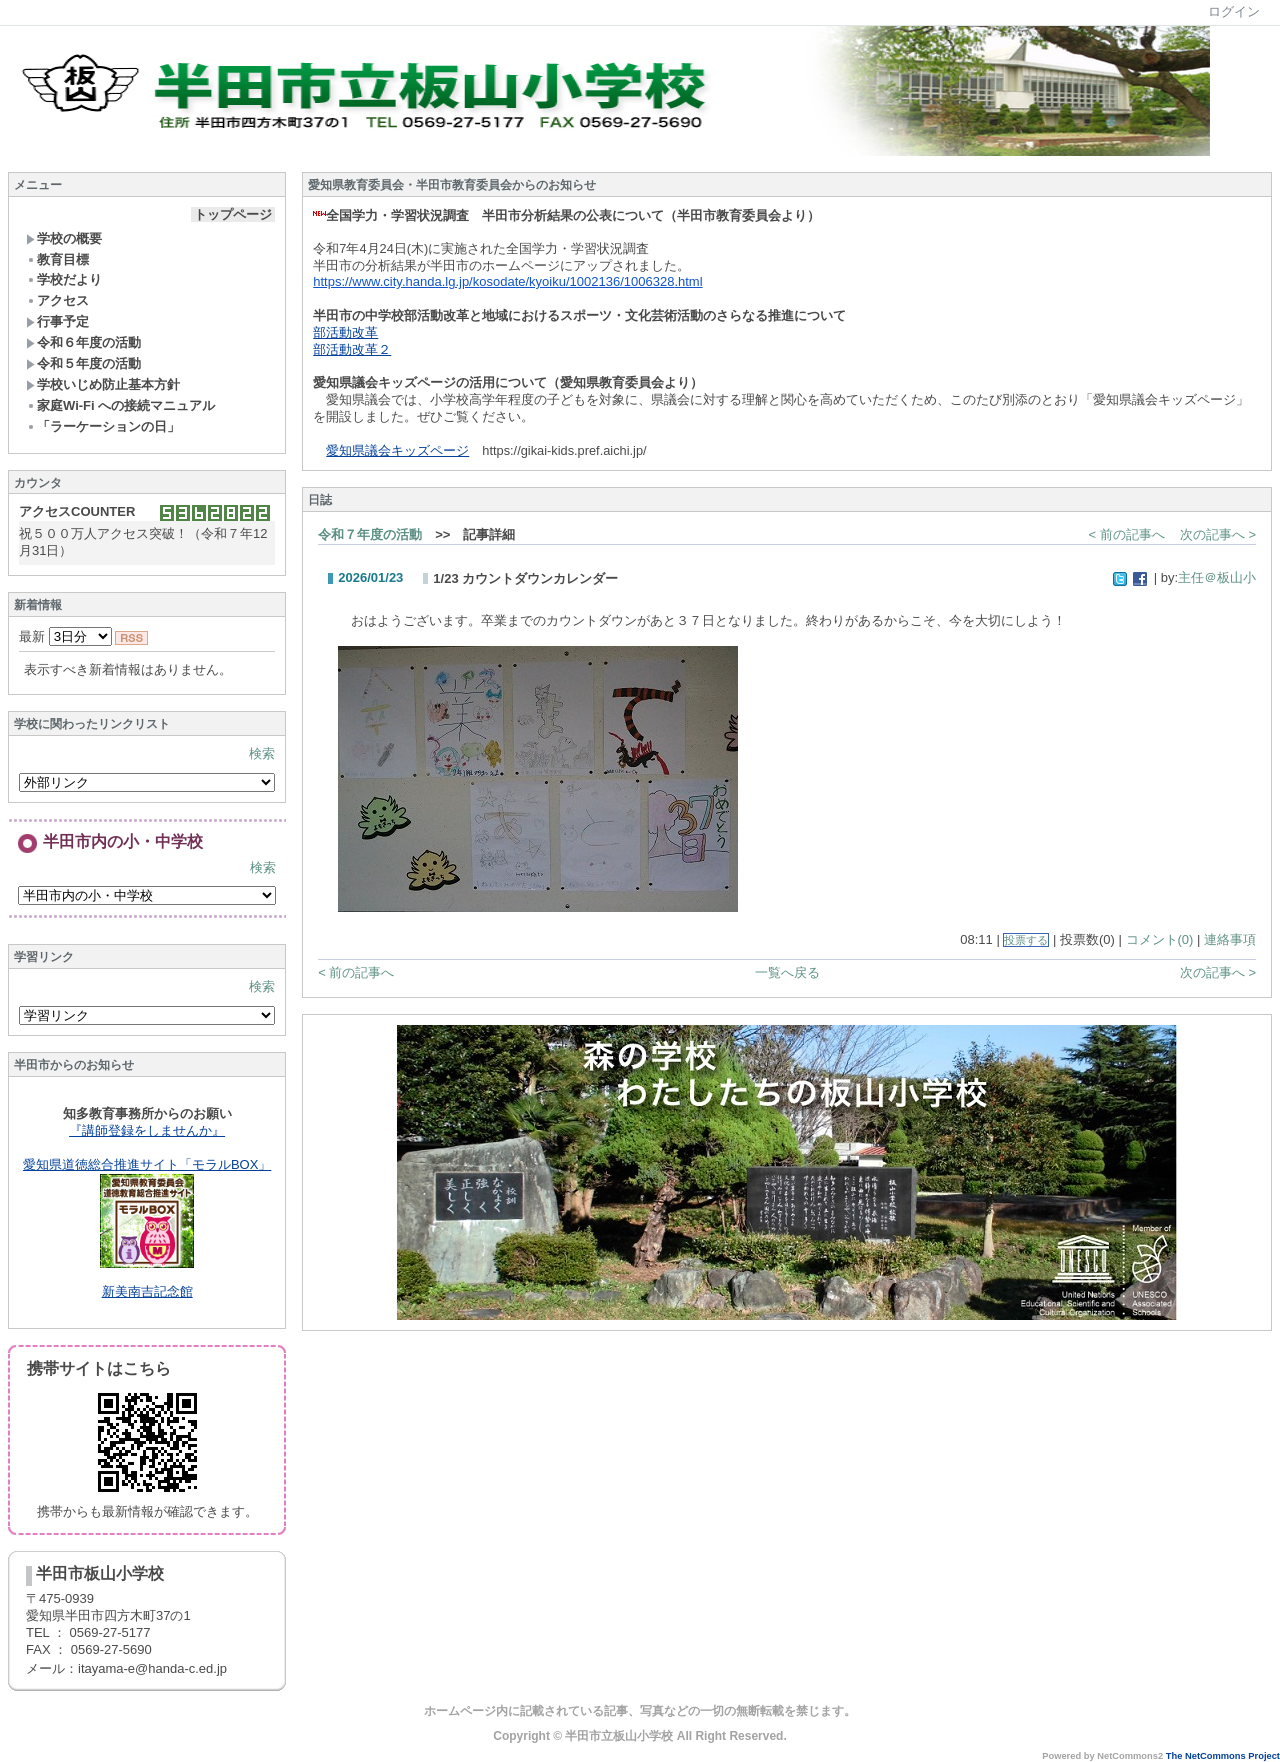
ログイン (1234, 11)
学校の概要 (64, 238)
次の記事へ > (1218, 534)
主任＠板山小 (1217, 577)
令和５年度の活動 (83, 363)
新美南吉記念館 (147, 1291)
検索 (262, 753)
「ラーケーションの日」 (103, 426)
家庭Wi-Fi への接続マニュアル (120, 405)
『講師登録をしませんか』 (147, 1130)
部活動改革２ (352, 349)
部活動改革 (345, 332)
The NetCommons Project (1223, 1756)
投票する (1026, 940)
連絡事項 (1230, 939)
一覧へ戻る (787, 972)
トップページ (233, 214)
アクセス (57, 300)
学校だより (64, 279)
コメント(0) (1160, 939)
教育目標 (57, 259)
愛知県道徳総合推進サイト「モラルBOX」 (147, 1164)
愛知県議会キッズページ (397, 450)
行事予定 (57, 321)
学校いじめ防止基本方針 (103, 384)
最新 (65, 636)
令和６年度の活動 (83, 342)
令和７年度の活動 (370, 534)
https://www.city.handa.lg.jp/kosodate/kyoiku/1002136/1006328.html (507, 281)
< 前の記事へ (1127, 534)
